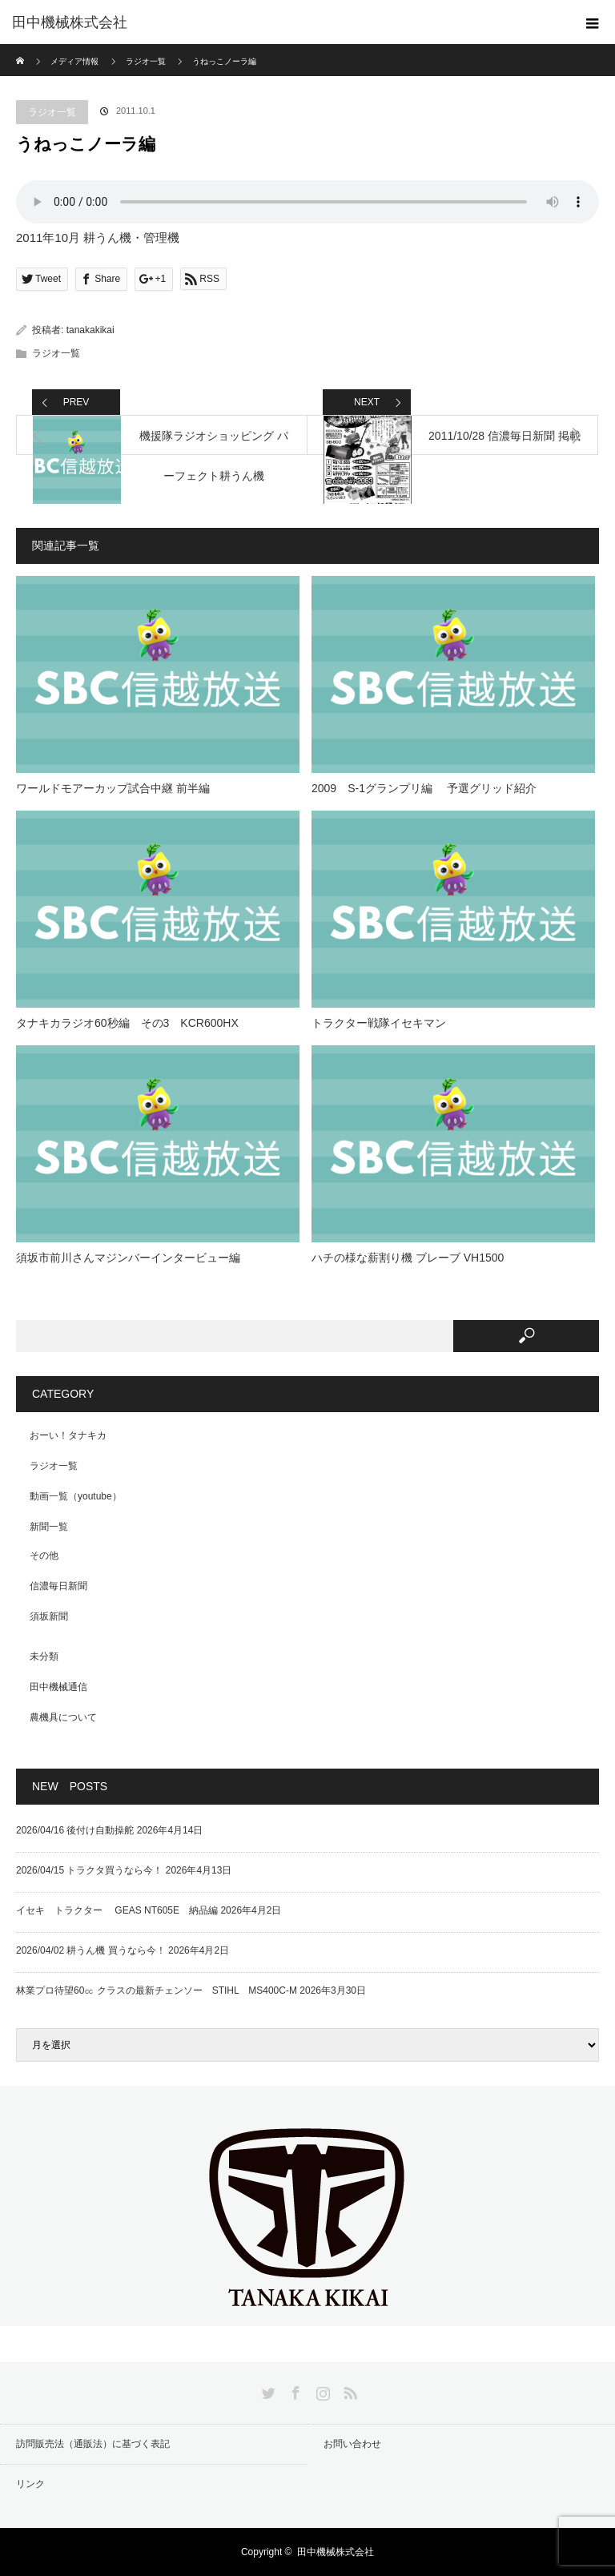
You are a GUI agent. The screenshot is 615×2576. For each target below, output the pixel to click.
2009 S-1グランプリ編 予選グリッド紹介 (424, 788)
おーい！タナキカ (68, 1435)
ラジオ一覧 (52, 112)
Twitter (267, 2390)
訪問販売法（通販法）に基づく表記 (93, 2443)
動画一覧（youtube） (76, 1496)
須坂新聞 (49, 1616)
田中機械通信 (58, 1687)
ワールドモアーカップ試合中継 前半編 (113, 788)
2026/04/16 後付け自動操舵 (75, 1830)
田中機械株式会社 (69, 22)
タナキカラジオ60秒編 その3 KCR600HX (127, 1022)
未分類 (44, 1656)
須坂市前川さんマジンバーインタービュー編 (128, 1257)
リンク (30, 2483)
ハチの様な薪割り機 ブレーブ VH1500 (408, 1257)
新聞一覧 (49, 1526)
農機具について (63, 1717)
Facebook (294, 2390)
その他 (44, 1555)
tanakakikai (90, 330)
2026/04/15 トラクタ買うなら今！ (89, 1870)
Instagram (321, 2390)
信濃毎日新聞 (58, 1586)
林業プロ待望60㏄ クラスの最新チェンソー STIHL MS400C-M (156, 1990)
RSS (348, 2390)
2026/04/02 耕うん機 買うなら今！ (91, 1950)
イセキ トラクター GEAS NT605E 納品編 (117, 1910)
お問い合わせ (352, 2443)
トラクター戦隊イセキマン (379, 1022)
